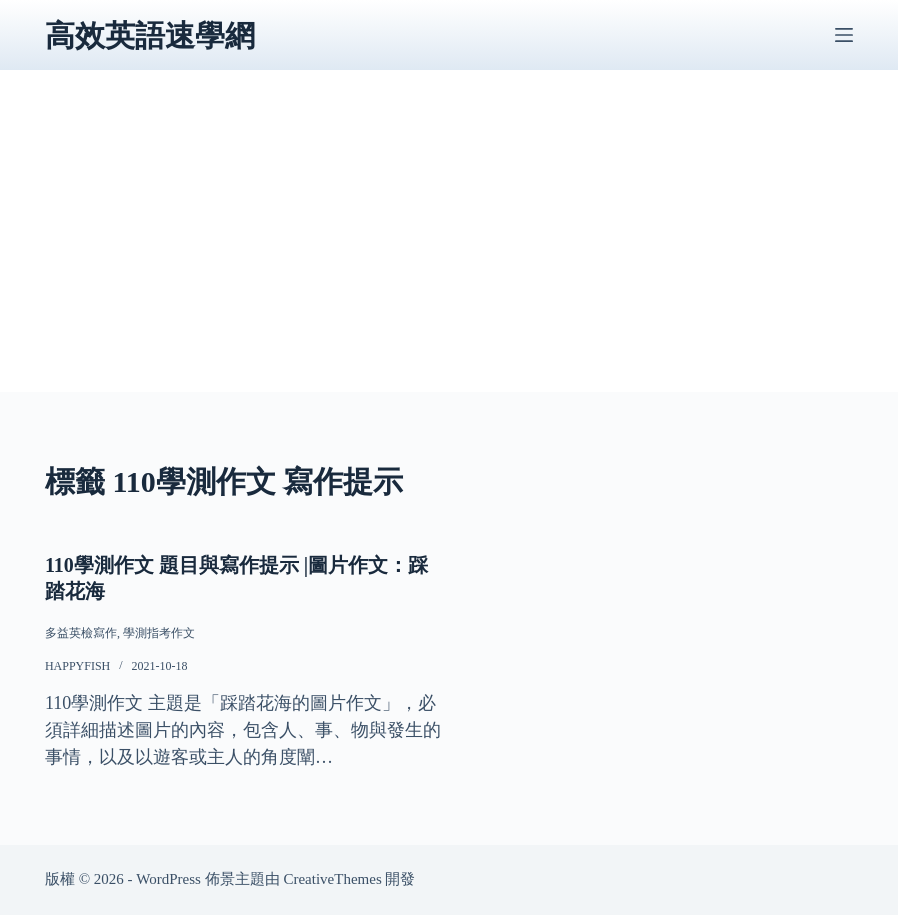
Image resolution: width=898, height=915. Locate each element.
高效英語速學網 (150, 35)
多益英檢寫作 (81, 633)
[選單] (844, 35)
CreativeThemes (332, 879)
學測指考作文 (159, 633)
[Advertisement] (449, 252)
